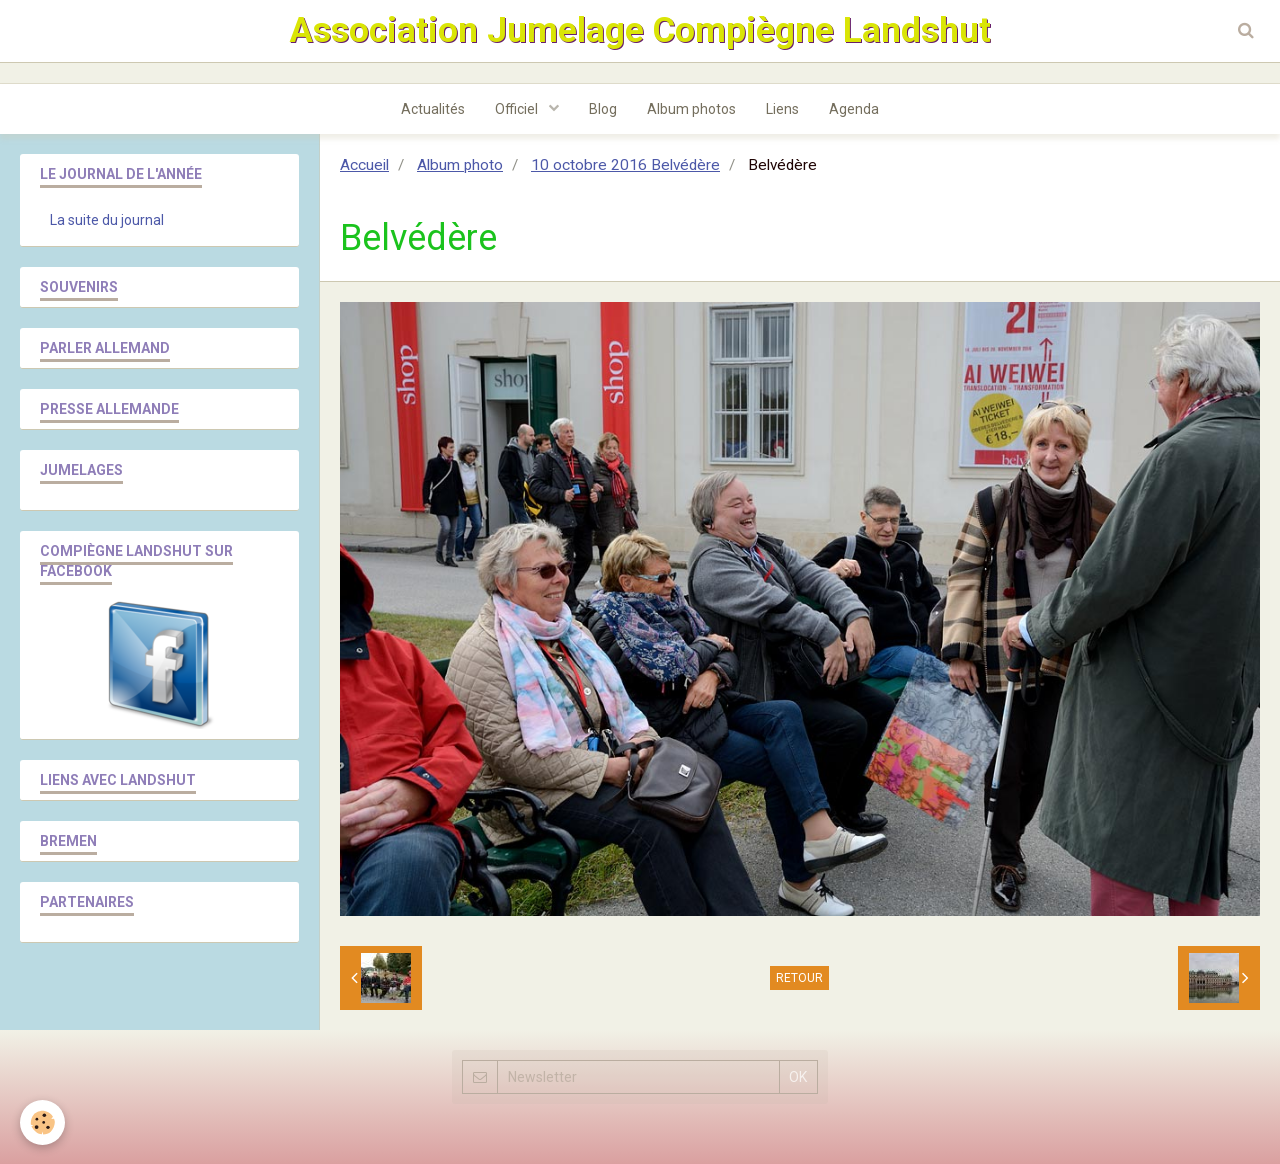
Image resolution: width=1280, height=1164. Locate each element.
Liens (782, 109)
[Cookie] (42, 1122)
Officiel (518, 109)
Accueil (364, 165)
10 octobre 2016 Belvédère (625, 165)
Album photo (460, 165)
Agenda (854, 109)
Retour (799, 978)
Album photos (691, 109)
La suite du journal (107, 220)
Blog (603, 109)
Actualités (433, 109)
